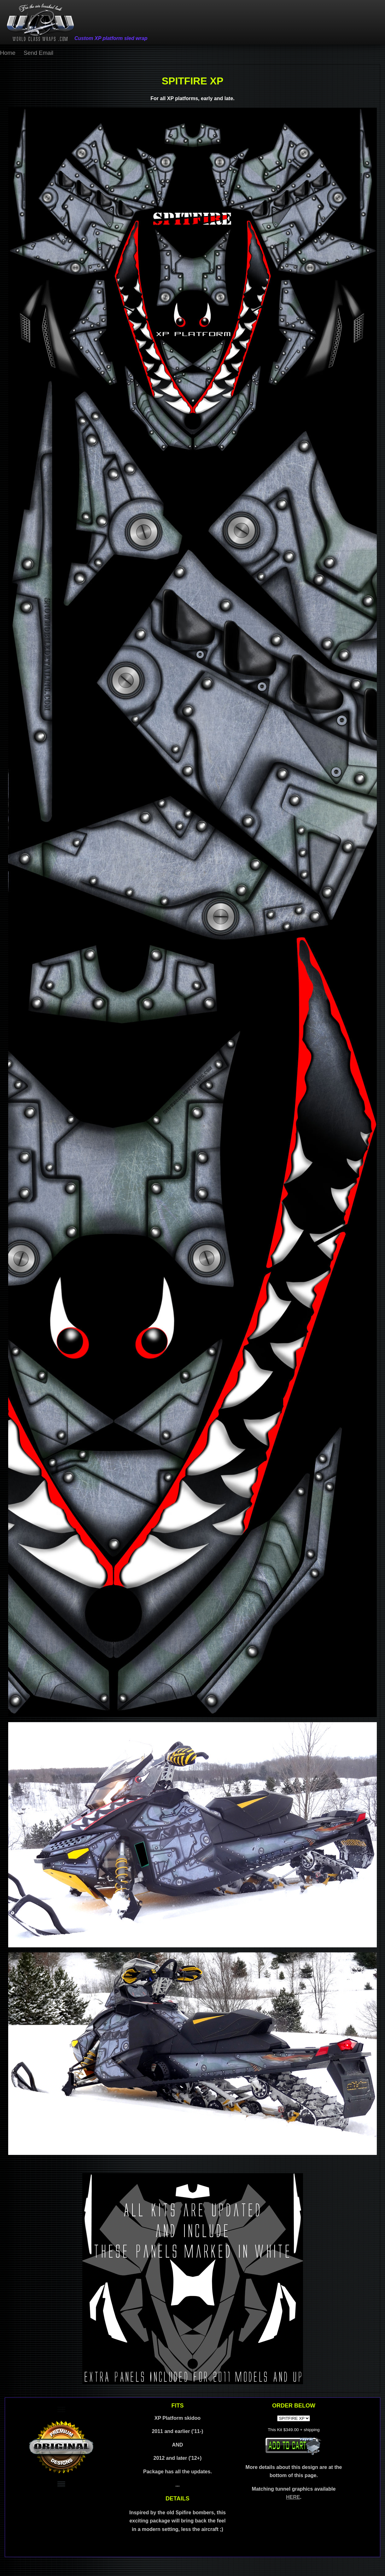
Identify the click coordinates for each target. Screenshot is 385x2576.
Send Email (38, 52)
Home (7, 52)
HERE (293, 2497)
